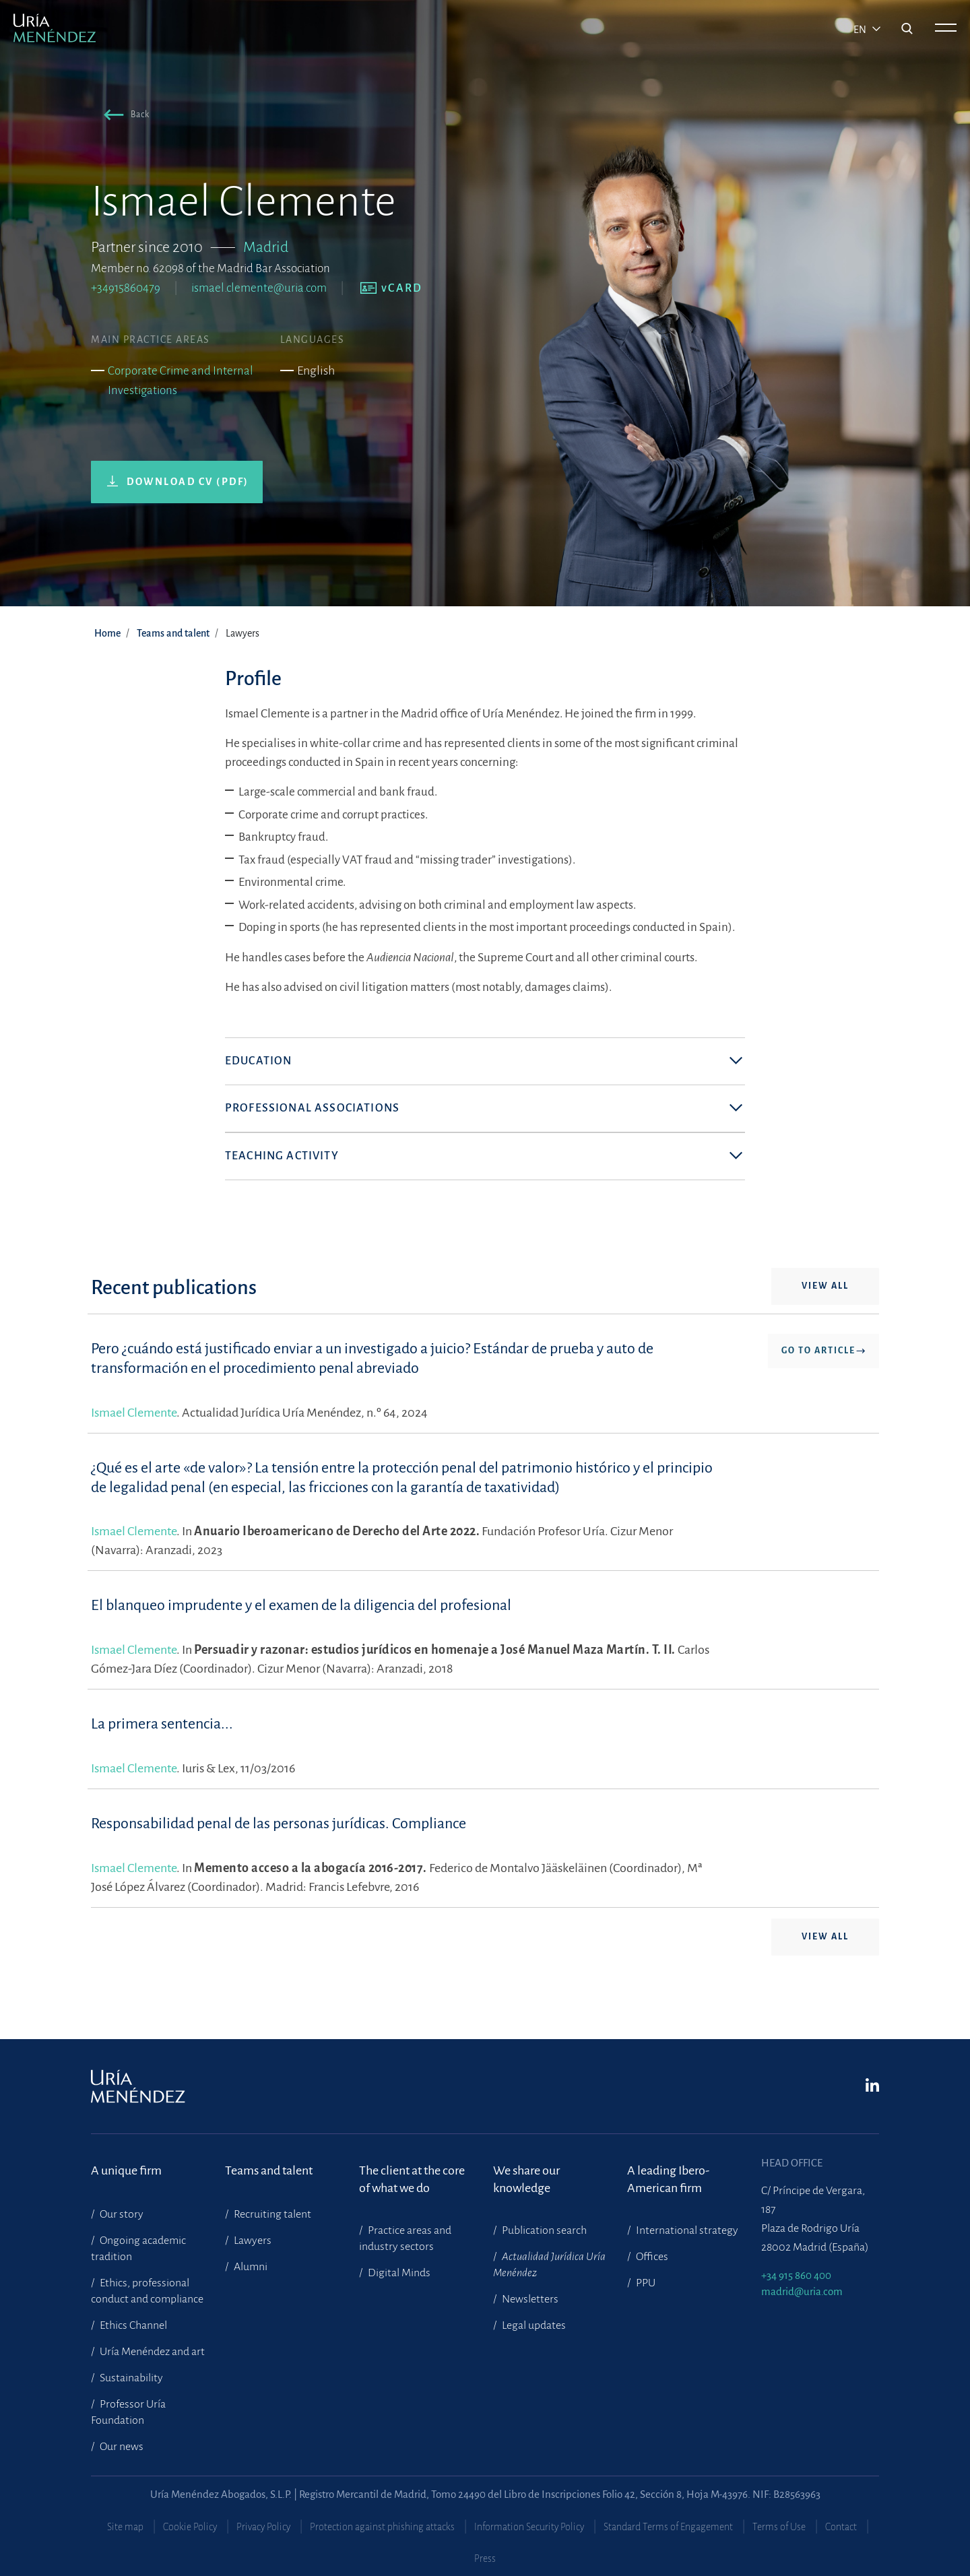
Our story (120, 2214)
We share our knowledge (526, 2179)
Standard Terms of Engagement (668, 2526)
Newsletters (529, 2299)
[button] (124, 116)
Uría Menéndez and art (151, 2352)
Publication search (543, 2230)
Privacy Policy (263, 2526)
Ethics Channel (132, 2325)
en (860, 29)
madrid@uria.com (802, 2291)
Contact (841, 2526)
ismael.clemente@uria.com (259, 288)
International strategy (686, 2230)
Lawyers (251, 2240)
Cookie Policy (190, 2526)
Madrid (265, 247)
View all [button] (825, 1305)
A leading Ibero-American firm (668, 2179)
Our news (120, 2447)
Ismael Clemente (133, 1431)
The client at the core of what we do (412, 2179)
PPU (644, 2283)
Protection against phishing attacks (382, 2526)
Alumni (249, 2267)
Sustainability (130, 2378)
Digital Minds (398, 2273)
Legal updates (533, 2325)
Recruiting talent (271, 2214)
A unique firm (126, 2170)
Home (107, 633)
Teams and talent (173, 633)
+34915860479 (125, 288)
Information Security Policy (529, 2526)
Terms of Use (779, 2526)
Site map (125, 2526)
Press (485, 2558)
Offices (651, 2257)
